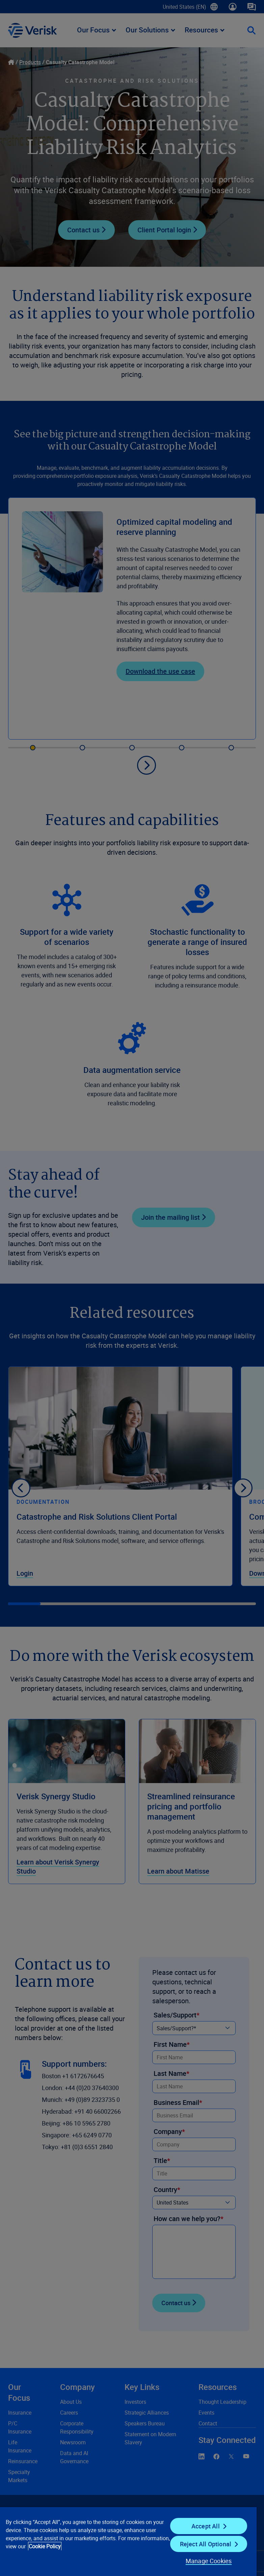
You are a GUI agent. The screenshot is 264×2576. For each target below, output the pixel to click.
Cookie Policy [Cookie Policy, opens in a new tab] (45, 2546)
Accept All (205, 2526)
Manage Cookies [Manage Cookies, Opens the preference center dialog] (209, 2561)
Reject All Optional (205, 2544)
